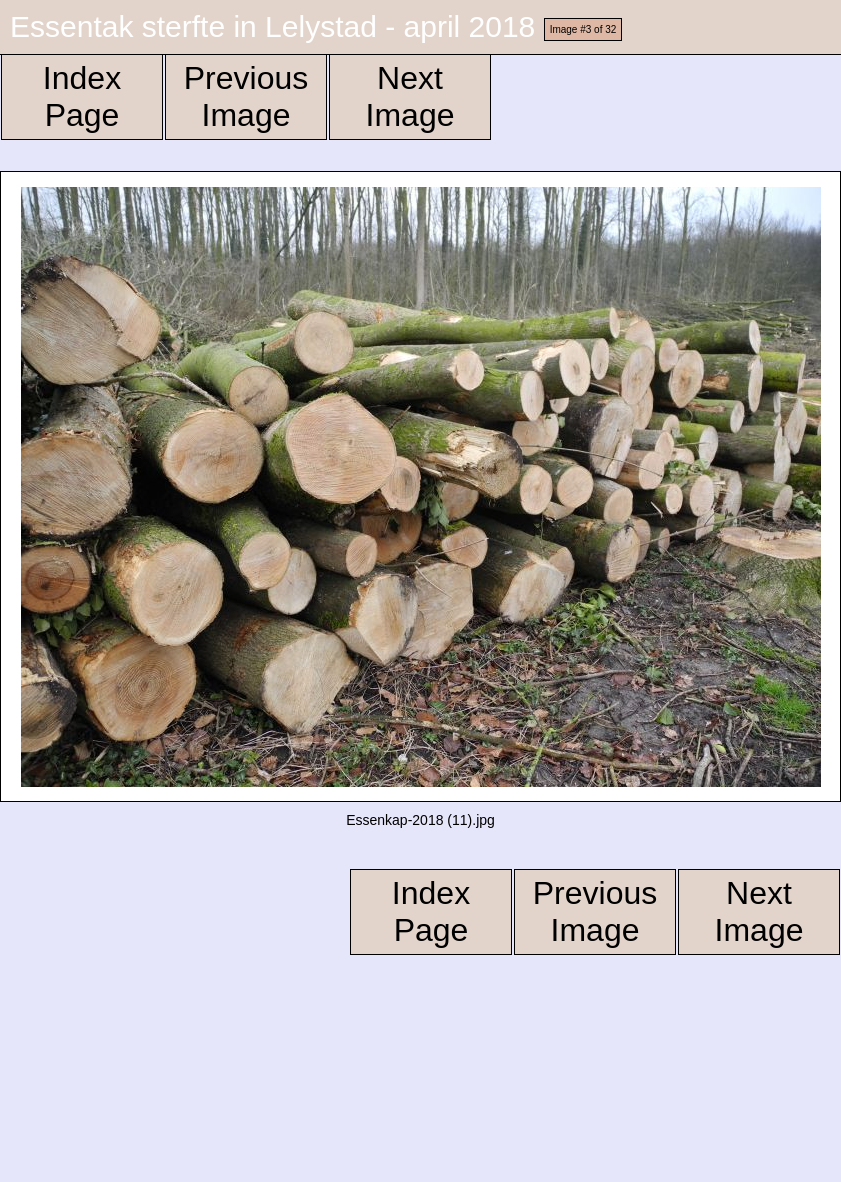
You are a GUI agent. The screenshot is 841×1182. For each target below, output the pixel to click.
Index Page (82, 96)
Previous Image (246, 96)
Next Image (410, 96)
